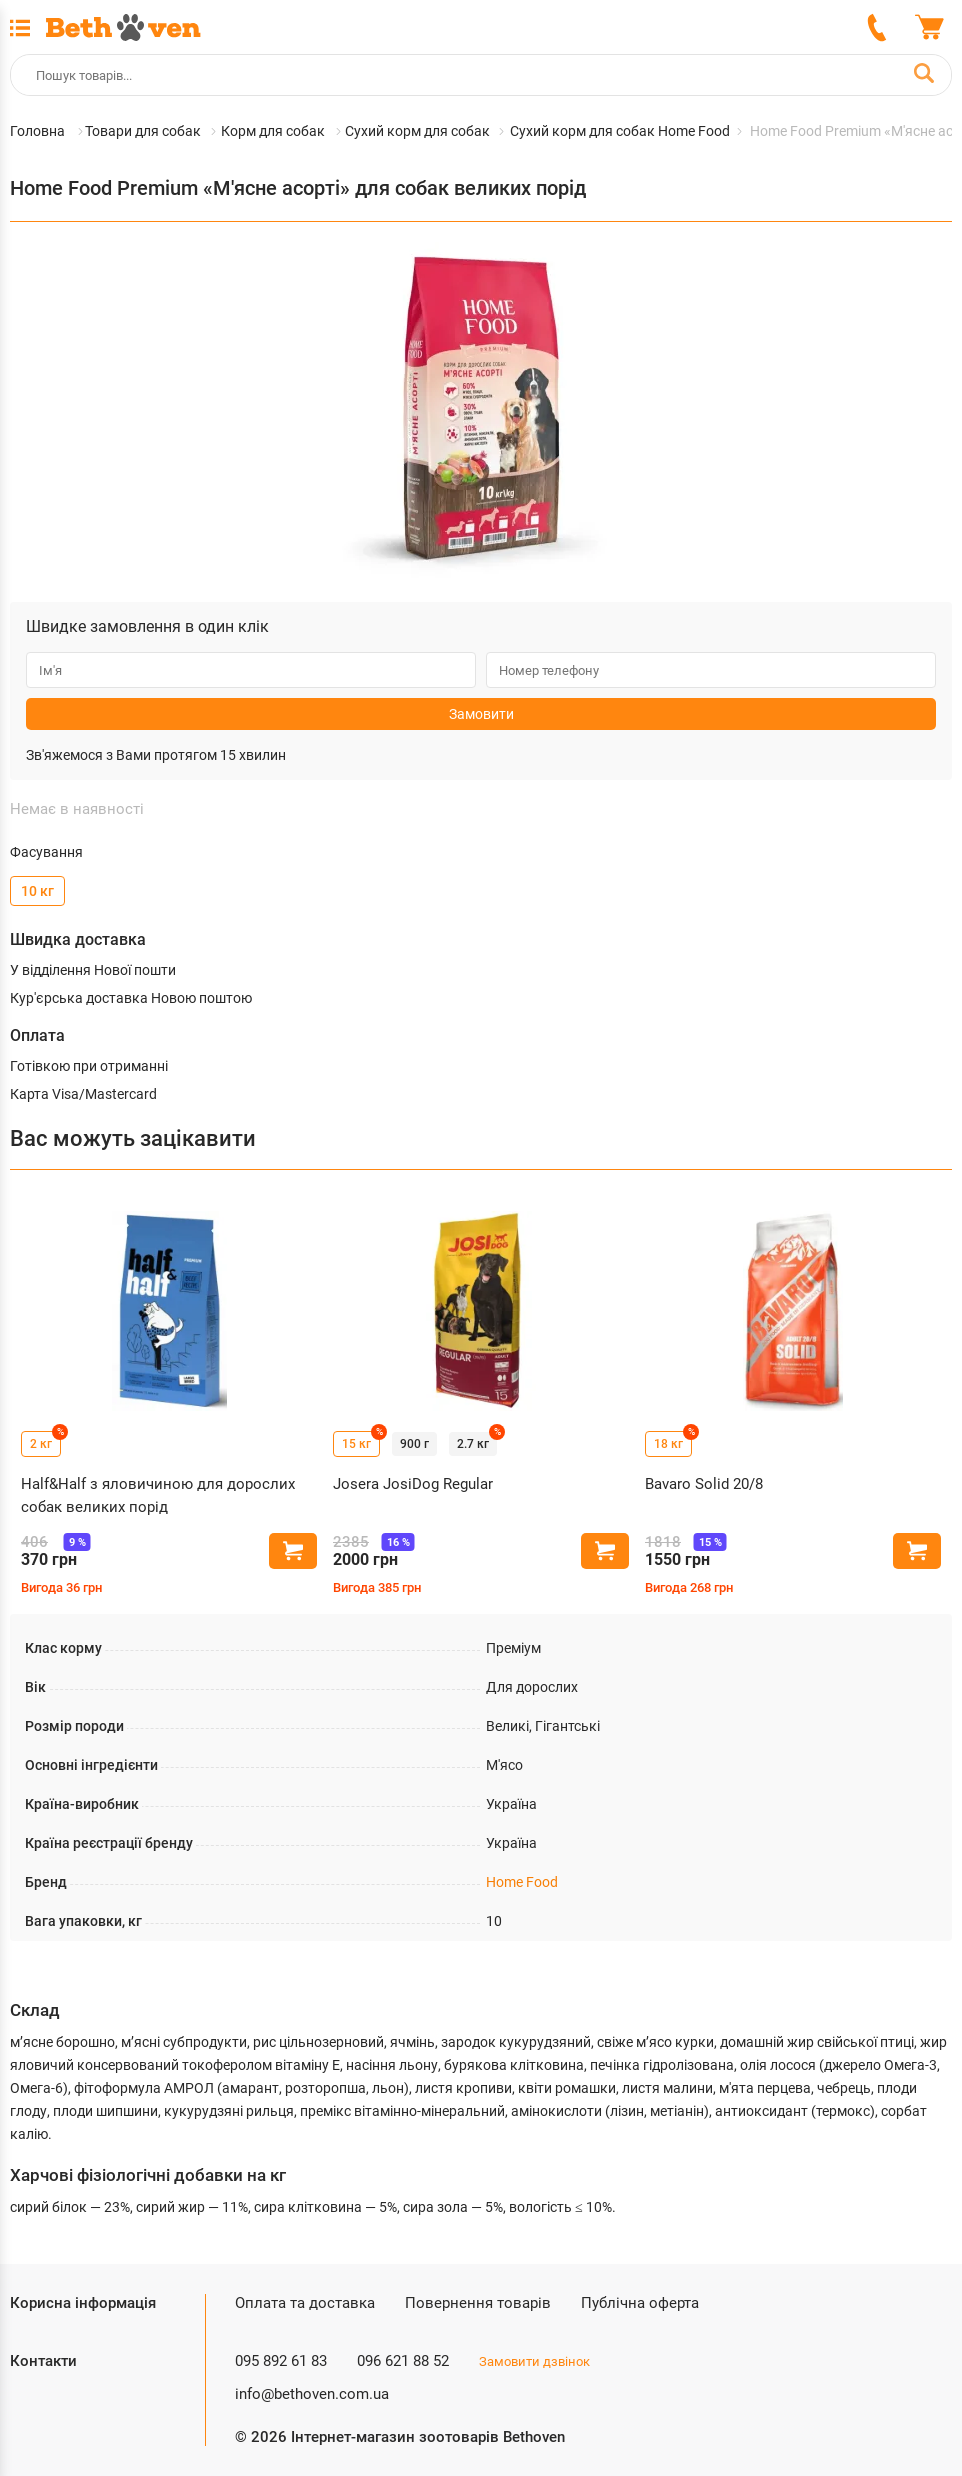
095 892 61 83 (281, 2361)
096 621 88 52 (403, 2361)
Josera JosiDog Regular (413, 1484)
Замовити (481, 714)
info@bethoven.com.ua (312, 2394)
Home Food (522, 1882)
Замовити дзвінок (534, 2361)
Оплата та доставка (305, 2303)
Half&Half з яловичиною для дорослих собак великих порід (158, 1495)
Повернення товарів (478, 2303)
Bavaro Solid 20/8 (704, 1484)
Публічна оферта (640, 2303)
